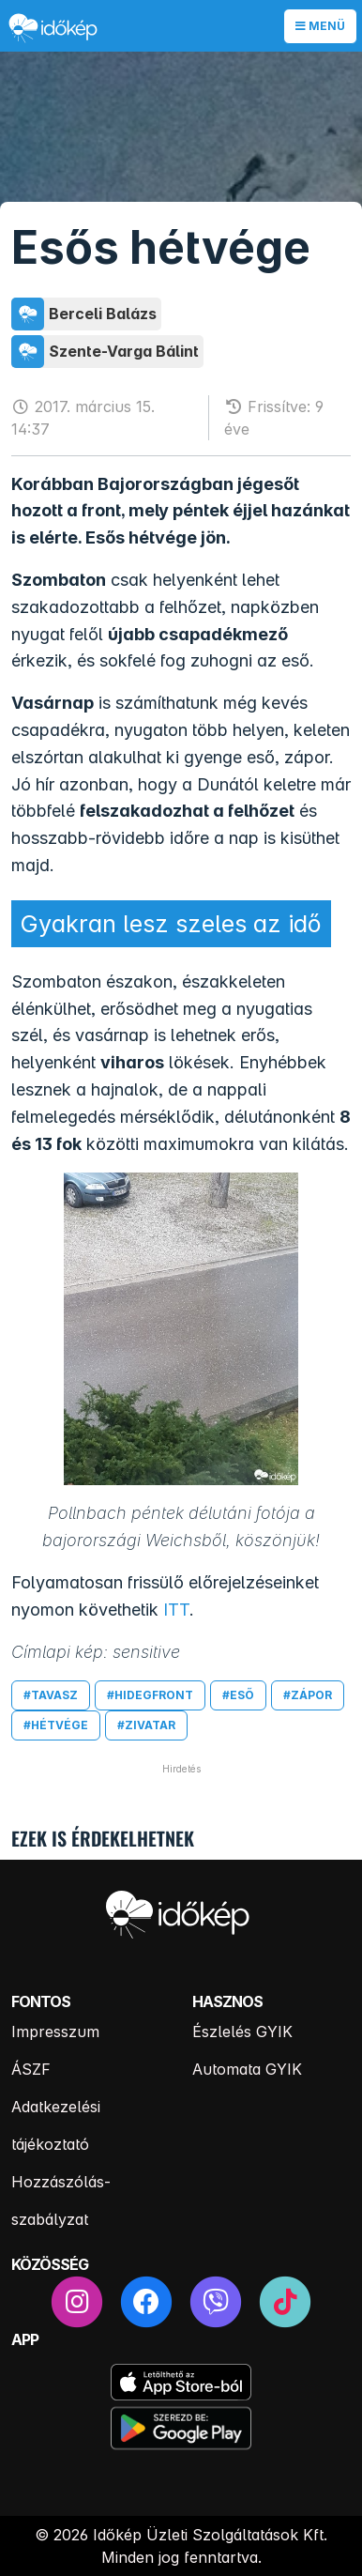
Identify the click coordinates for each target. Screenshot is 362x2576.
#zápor (307, 1695)
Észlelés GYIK (242, 2031)
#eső (238, 1695)
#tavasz (50, 1695)
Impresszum (55, 2031)
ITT (176, 1609)
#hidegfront (150, 1695)
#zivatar (146, 1725)
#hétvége (55, 1725)
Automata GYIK (247, 2069)
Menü (320, 26)
